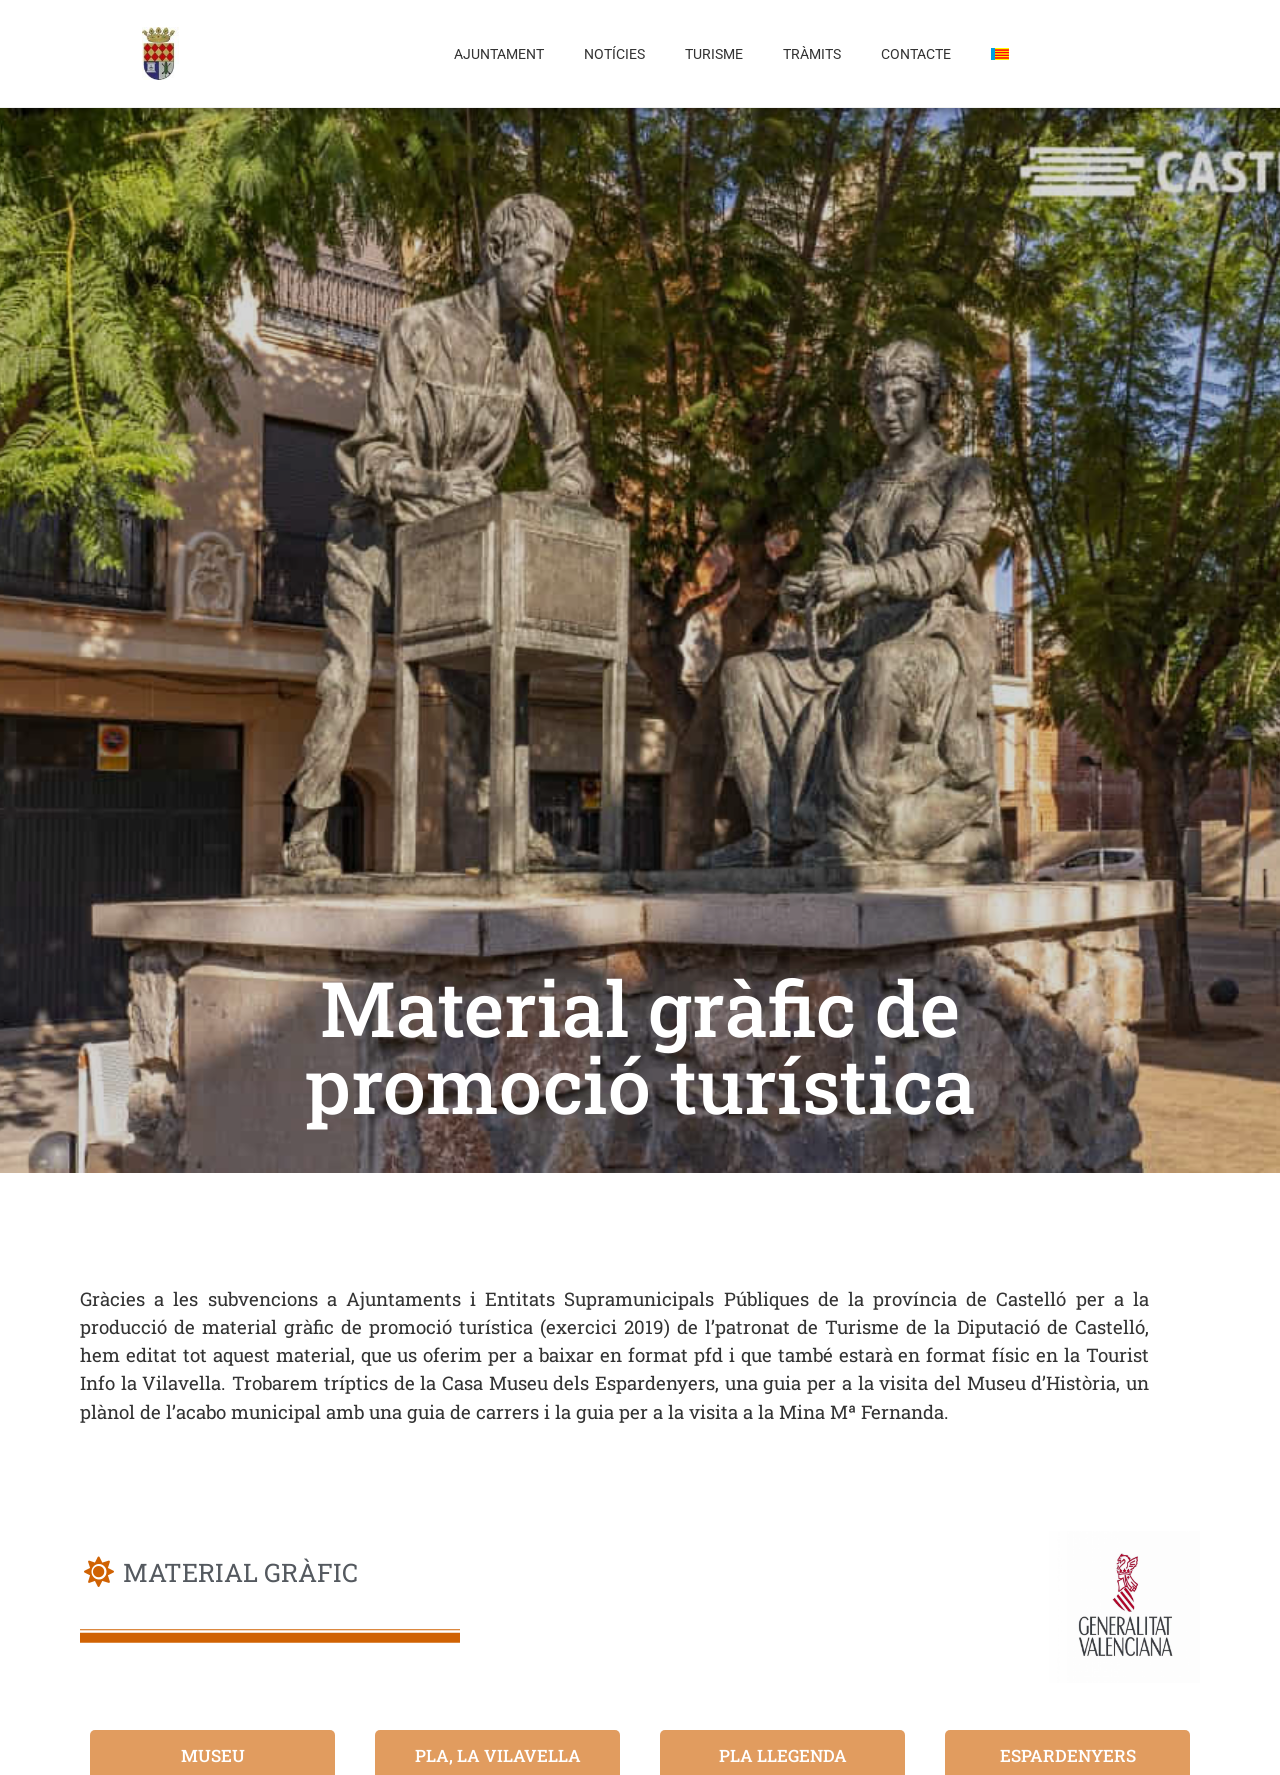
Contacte (916, 54)
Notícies (614, 54)
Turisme (714, 54)
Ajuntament (499, 54)
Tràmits (812, 54)
